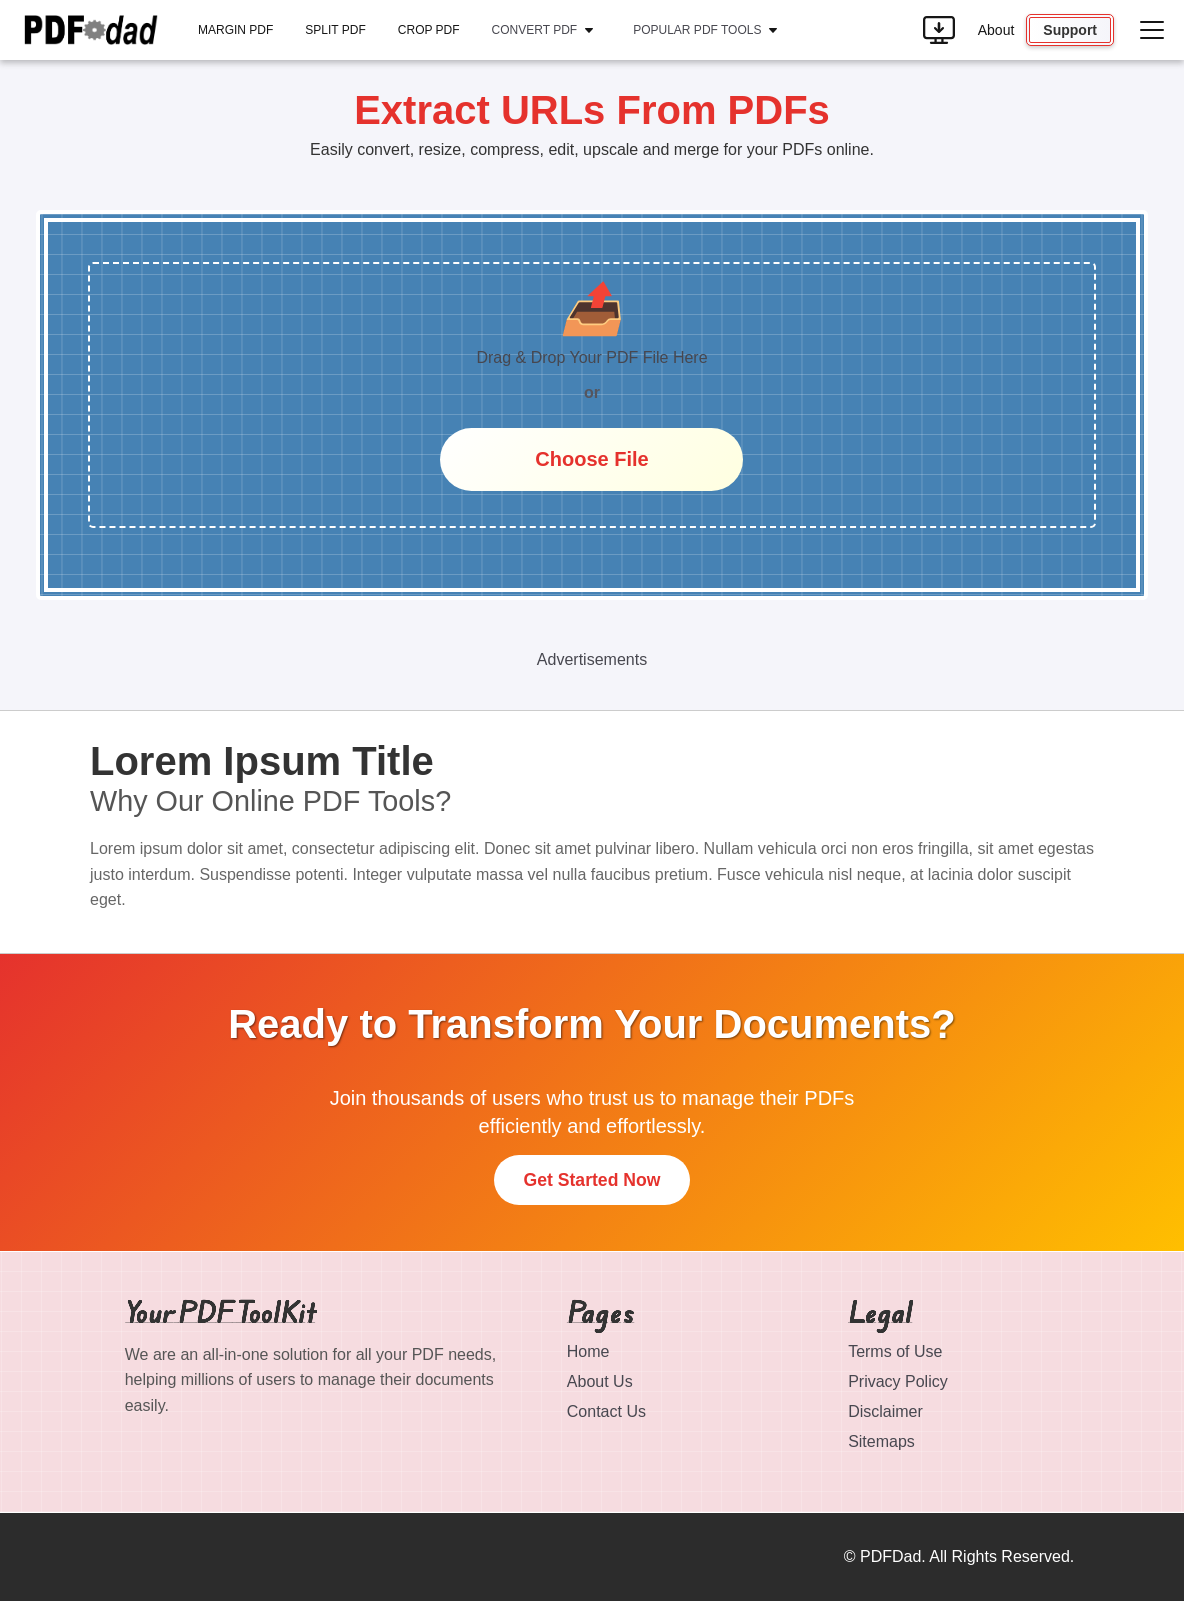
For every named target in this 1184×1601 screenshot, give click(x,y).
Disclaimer (885, 1411)
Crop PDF (429, 30)
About (996, 30)
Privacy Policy (898, 1381)
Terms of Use (895, 1351)
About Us (600, 1381)
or (592, 392)
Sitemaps (881, 1441)
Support (1070, 30)
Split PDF (335, 30)
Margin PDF (235, 30)
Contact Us (606, 1411)
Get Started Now (592, 1180)
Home (588, 1351)
